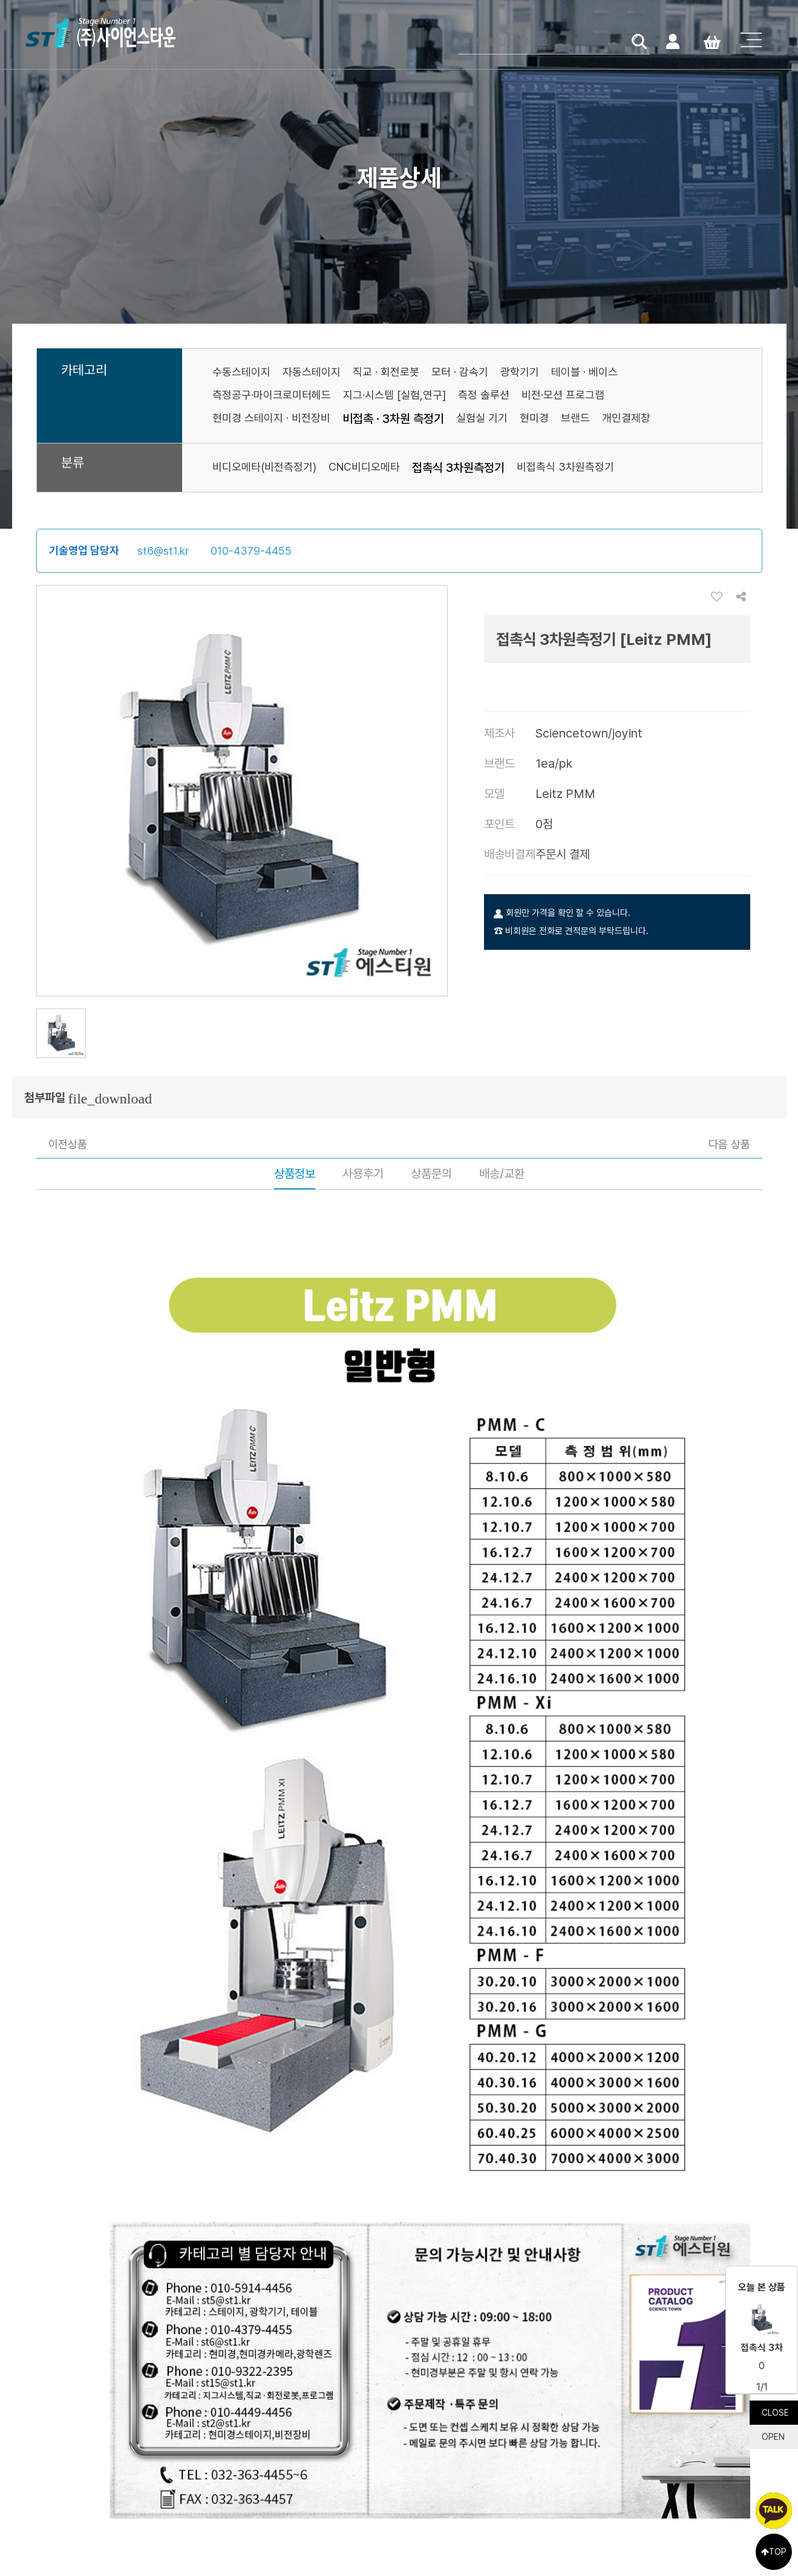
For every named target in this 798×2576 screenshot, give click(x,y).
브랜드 (575, 417)
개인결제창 (626, 417)
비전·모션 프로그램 (563, 394)
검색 (639, 40)
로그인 (672, 40)
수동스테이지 (241, 371)
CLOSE (775, 2412)
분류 (72, 463)
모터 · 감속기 (459, 371)
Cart (711, 40)
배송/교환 (502, 1173)
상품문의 (431, 1173)
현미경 (534, 417)
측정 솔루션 (483, 394)
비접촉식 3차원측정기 (565, 466)
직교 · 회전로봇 (386, 371)
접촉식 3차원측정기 (458, 467)
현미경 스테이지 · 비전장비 (271, 417)
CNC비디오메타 (364, 466)
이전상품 (67, 1144)
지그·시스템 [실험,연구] (394, 394)
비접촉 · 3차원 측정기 (393, 418)
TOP (774, 2552)
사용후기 (363, 1173)
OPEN (773, 2437)
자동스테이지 (312, 371)
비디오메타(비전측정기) (264, 466)
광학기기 (519, 371)
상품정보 (294, 1173)
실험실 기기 (482, 417)
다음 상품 (729, 1144)
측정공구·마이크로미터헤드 (271, 394)
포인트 (499, 824)
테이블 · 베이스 (584, 371)
